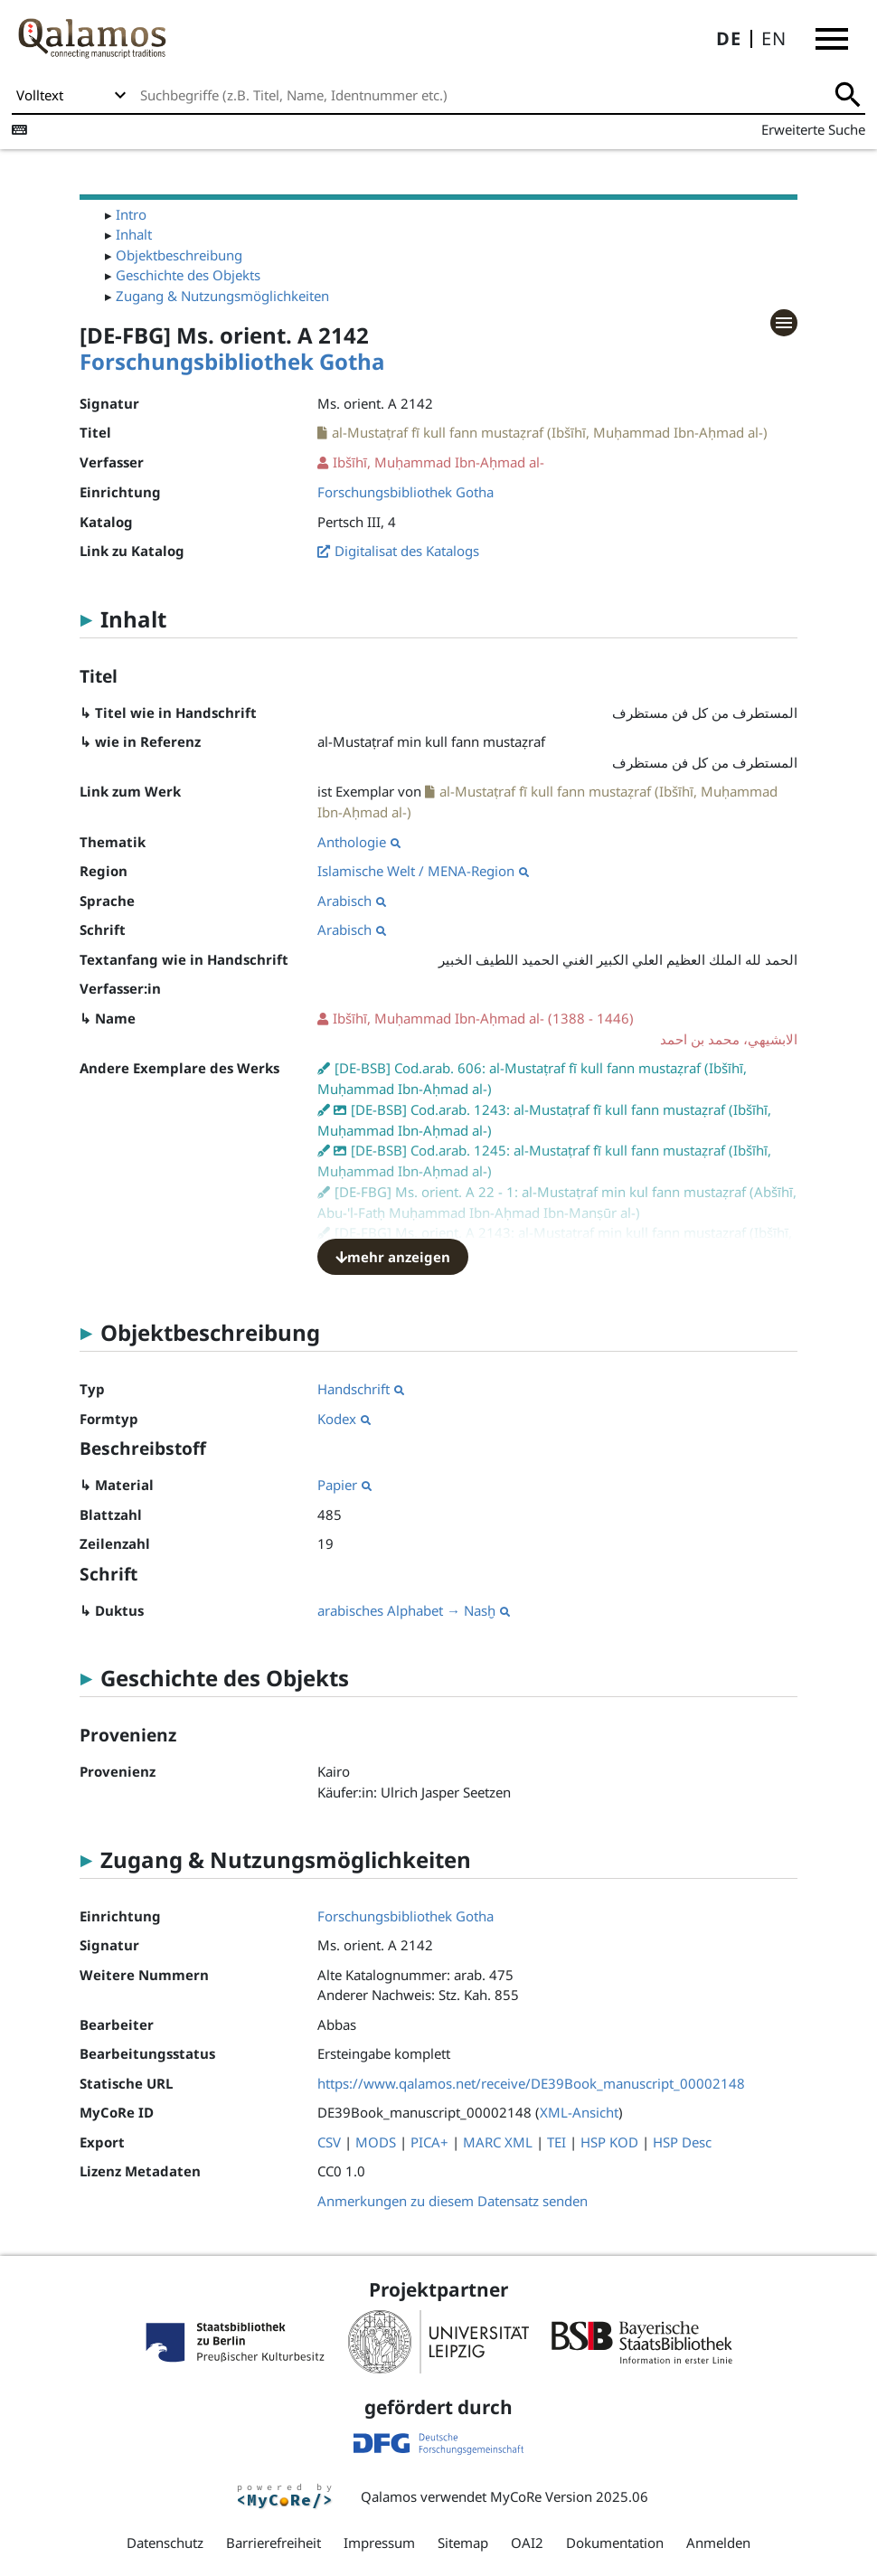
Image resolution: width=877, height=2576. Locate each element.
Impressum (379, 2543)
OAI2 (527, 2543)
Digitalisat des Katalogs (407, 551)
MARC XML (498, 2142)
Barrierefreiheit (273, 2543)
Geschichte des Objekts (188, 275)
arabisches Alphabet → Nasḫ (413, 1610)
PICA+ (429, 2142)
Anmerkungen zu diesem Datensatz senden (452, 2201)
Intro (131, 214)
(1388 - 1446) (557, 1029)
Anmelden (718, 2543)
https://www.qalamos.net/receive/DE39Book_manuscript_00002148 (531, 2083)
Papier (344, 1485)
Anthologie (359, 842)
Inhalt (134, 234)
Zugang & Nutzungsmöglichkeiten (222, 296)
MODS (375, 2142)
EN (774, 38)
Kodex (344, 1419)
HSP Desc (682, 2142)
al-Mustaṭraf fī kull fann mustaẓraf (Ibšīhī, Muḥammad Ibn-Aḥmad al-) (550, 432)
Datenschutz (165, 2543)
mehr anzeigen (392, 1257)
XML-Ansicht (579, 2112)
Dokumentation (615, 2543)
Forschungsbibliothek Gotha (232, 361)
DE (728, 38)
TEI (556, 2142)
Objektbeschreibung (179, 255)
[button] (831, 38)
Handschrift (360, 1389)
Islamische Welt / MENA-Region (423, 871)
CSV (329, 2142)
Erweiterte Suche (813, 129)
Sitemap (463, 2543)
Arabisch (351, 901)
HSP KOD (609, 2142)
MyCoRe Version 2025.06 (569, 2496)
